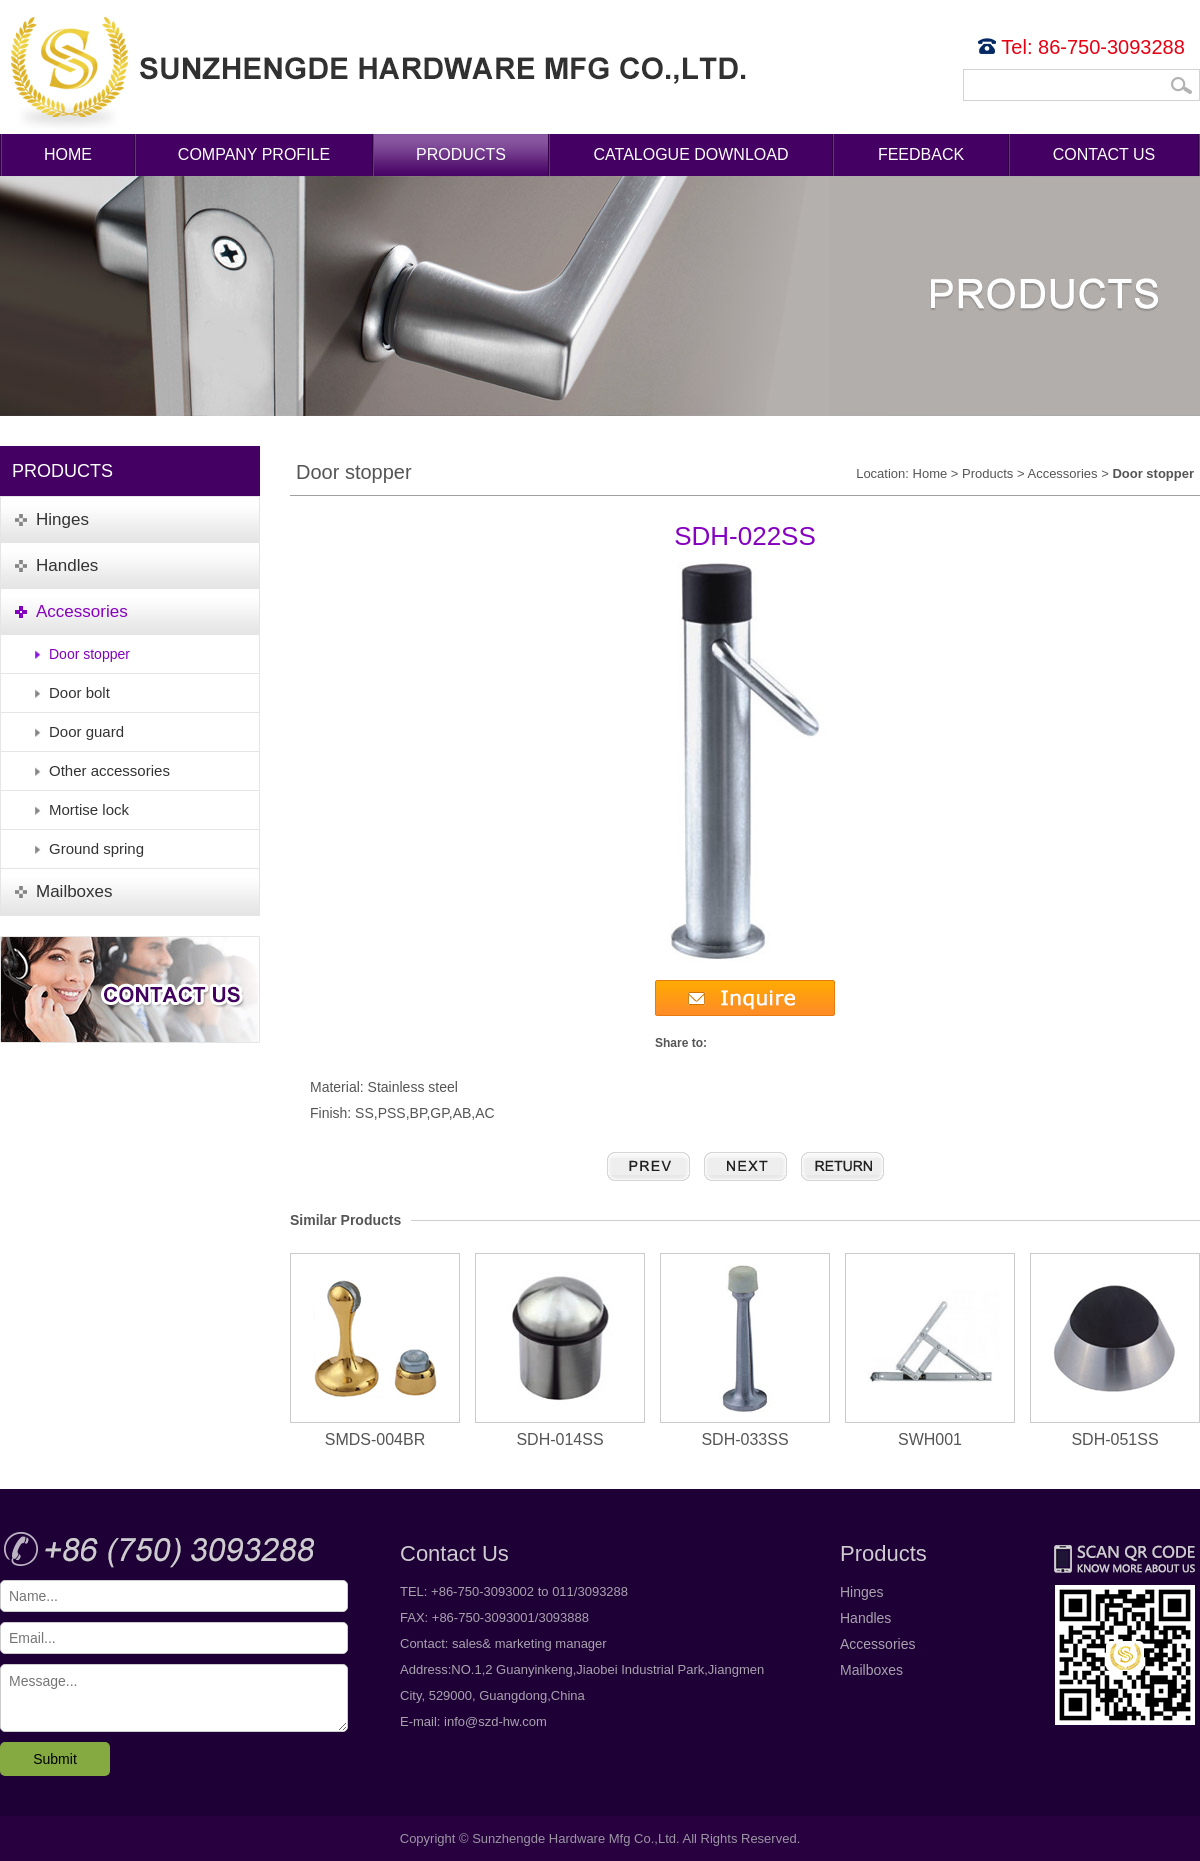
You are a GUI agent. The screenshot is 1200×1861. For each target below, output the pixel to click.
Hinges (862, 1592)
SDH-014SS (560, 1350)
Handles (865, 1618)
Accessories (1062, 473)
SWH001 (930, 1350)
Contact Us (1104, 154)
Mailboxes (871, 1670)
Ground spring (96, 848)
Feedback (921, 154)
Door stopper (89, 654)
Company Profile (254, 154)
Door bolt (79, 692)
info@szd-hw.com (495, 1721)
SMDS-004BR (375, 1350)
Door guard (86, 731)
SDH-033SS (745, 1350)
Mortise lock (89, 809)
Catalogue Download (691, 154)
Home (68, 154)
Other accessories (109, 770)
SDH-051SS (1115, 1350)
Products (461, 154)
